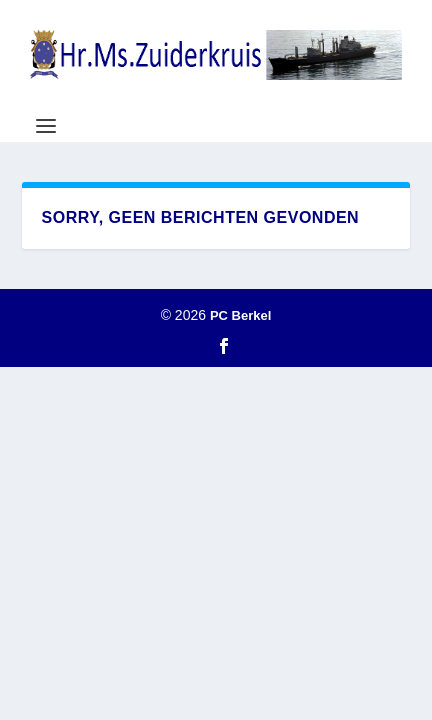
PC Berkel (240, 315)
